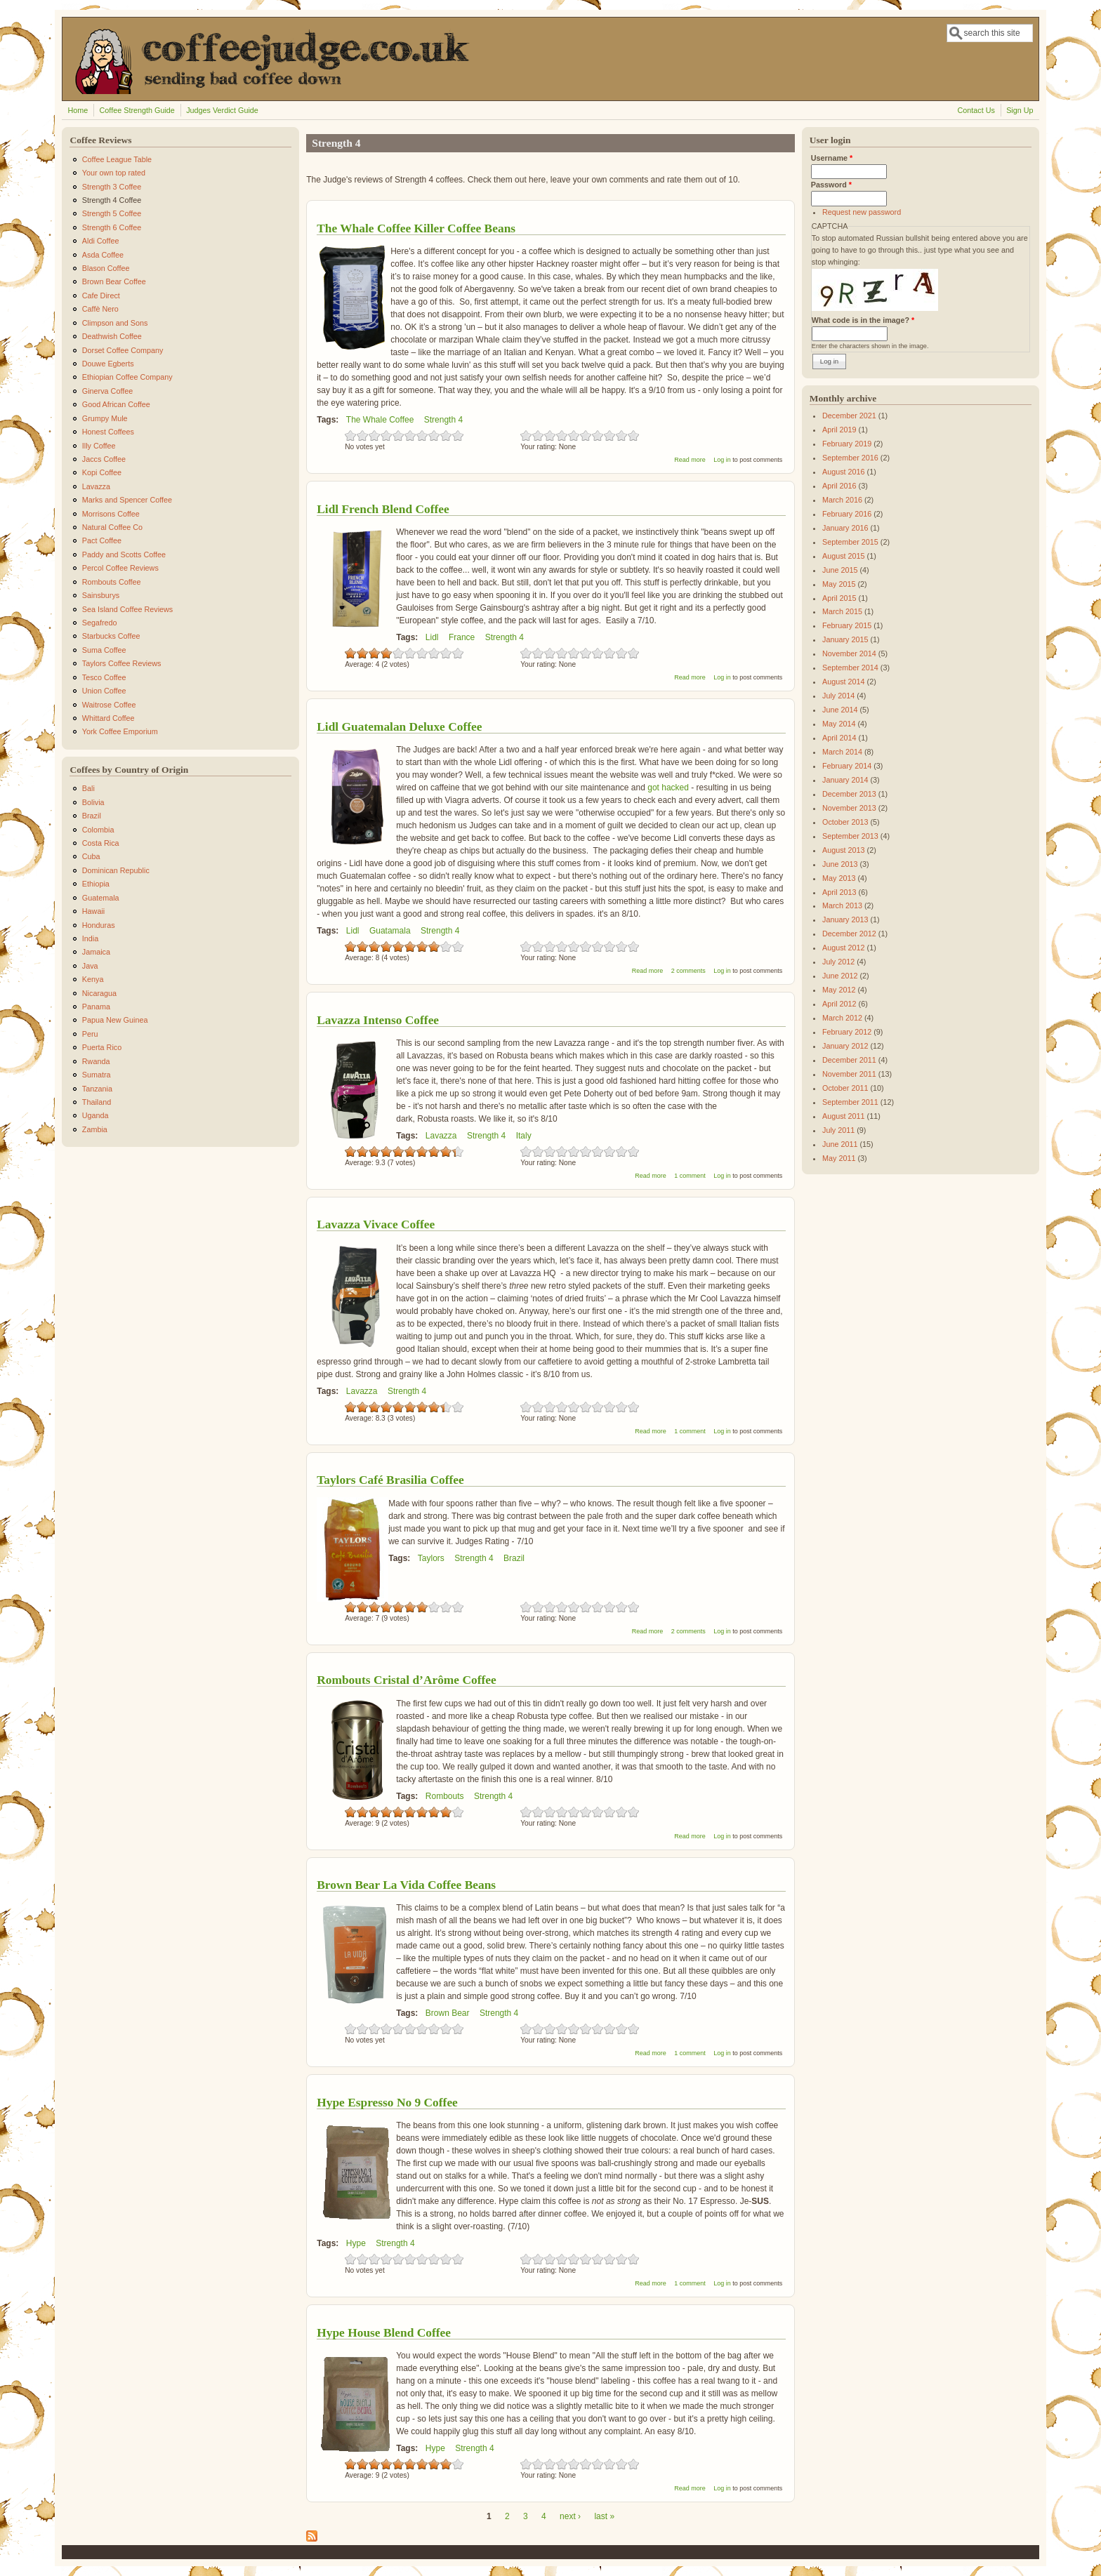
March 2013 (842, 905)
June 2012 (839, 975)
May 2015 (838, 584)
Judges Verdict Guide (222, 110)
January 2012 (845, 1046)
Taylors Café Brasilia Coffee (390, 1480)
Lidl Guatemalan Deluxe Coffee (399, 726)
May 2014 (838, 723)
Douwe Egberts (108, 363)
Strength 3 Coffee (111, 186)
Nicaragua (99, 993)
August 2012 (843, 947)
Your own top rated (113, 172)
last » (604, 2516)
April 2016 (839, 486)
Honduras (98, 925)
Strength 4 (443, 420)
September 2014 (850, 667)
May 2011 (838, 1158)
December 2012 (849, 933)
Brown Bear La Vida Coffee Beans (406, 1885)
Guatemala (100, 898)
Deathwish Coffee (112, 336)
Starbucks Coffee (111, 636)
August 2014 (843, 681)
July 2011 (838, 1130)
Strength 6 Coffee (111, 227)
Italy (524, 1136)
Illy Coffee (99, 445)
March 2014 (842, 752)
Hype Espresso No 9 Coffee (387, 2102)
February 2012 (846, 1032)
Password (831, 184)
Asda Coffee (103, 255)
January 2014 (845, 780)
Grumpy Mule (105, 418)
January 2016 (845, 528)
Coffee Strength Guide (137, 110)
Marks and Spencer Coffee (127, 500)
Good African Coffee (116, 404)
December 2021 (849, 415)
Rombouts (445, 1796)
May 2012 (838, 989)
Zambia (94, 1129)
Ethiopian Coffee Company (127, 377)
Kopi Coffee (101, 472)
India (90, 938)
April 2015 (839, 598)
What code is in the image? (863, 320)
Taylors (431, 1558)
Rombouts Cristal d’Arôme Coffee (406, 1680)
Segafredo (99, 622)
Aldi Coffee (100, 241)
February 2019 (846, 443)
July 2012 (838, 961)
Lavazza (441, 1136)
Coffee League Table (117, 159)
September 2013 (850, 836)
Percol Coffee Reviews (120, 568)
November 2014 (849, 653)
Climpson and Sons (115, 323)
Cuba (91, 856)
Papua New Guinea (115, 1020)
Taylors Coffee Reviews (121, 663)
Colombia (98, 829)
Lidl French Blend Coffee (383, 509)
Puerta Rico (101, 1047)
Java (90, 966)
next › (570, 2516)
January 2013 (845, 919)
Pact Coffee (101, 540)
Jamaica (96, 952)
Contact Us (975, 110)
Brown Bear (448, 2013)
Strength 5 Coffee (111, 213)
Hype (356, 2243)
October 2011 (845, 1088)
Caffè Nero (100, 309)
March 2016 (842, 500)
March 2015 (842, 611)
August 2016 (843, 471)
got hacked (668, 787)
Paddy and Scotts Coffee (124, 554)
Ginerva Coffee (107, 391)
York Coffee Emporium (120, 731)
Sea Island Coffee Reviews (127, 609)
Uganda (95, 1115)
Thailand (96, 1102)
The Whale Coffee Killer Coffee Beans (416, 228)
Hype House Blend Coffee (384, 2332)
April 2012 (839, 1004)
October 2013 (845, 822)
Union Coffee (104, 690)
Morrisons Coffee (111, 514)
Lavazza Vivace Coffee (376, 1224)
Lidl (432, 637)
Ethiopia (96, 883)
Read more (690, 459)
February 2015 (846, 625)
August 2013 (843, 850)
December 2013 (849, 794)
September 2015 (850, 542)
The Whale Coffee (380, 420)
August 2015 (843, 556)
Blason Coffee (106, 268)
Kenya (93, 979)
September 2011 (850, 1102)
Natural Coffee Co (112, 527)
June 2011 (839, 1144)
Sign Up (1019, 110)
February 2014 (846, 766)
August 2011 (843, 1116)
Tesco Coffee (104, 677)
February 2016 (846, 514)
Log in (722, 459)
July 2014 (838, 695)
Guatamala (390, 931)
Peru (90, 1034)
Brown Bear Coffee (114, 281)
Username (831, 158)
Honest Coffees (108, 431)
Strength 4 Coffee (111, 200)
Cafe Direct (101, 295)
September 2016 (850, 457)
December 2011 (849, 1060)
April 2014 (839, 737)
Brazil (514, 1558)
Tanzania (97, 1088)
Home (77, 110)
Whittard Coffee (108, 718)
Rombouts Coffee (111, 582)
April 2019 (839, 429)
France (462, 637)
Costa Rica (100, 843)
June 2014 (839, 709)
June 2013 (839, 864)
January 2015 (845, 639)
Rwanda (96, 1061)
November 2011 (849, 1074)
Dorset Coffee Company (123, 350)
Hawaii (93, 911)
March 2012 (842, 1018)
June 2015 (839, 570)
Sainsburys (100, 595)
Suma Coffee (104, 650)
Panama (96, 1006)
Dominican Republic (116, 870)
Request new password (861, 212)
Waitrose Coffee (109, 705)
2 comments (688, 970)
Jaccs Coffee (104, 459)
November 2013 (849, 808)
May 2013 (838, 878)
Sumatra (96, 1074)
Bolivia (93, 802)
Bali (88, 788)
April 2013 (839, 892)
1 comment (690, 1175)
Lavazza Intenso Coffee (378, 1020)
